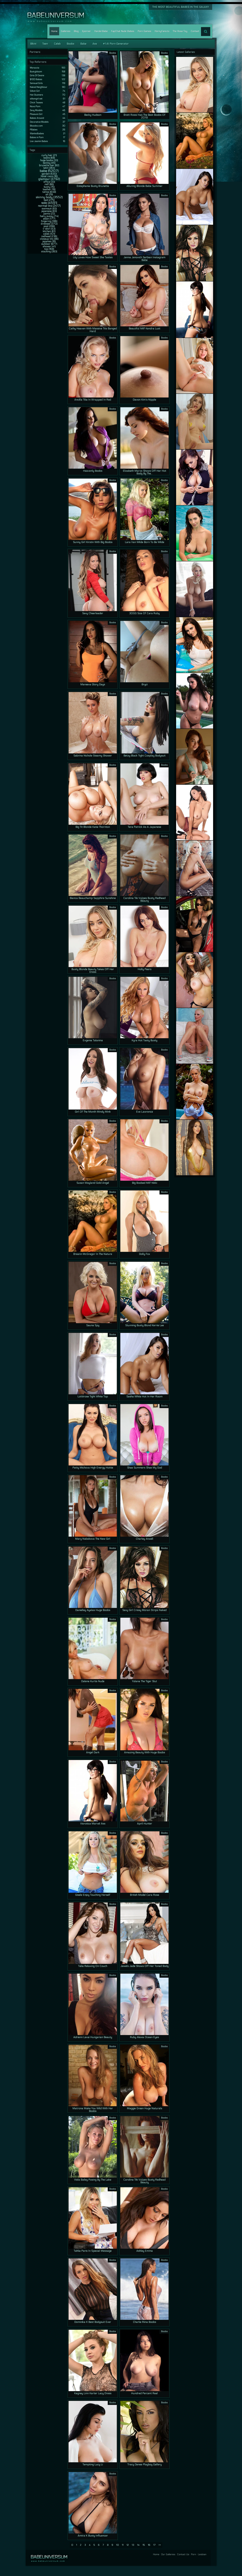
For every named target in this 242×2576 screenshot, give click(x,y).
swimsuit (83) (49, 208)
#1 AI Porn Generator (116, 43)
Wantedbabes (37, 133)
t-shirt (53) (49, 228)
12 (128, 2555)
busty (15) (49, 186)
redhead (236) (49, 236)
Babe (83, 43)
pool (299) (49, 226)
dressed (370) (49, 223)
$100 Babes (36, 79)
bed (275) (49, 200)
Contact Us (183, 2564)
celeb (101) (49, 233)
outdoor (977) (49, 243)
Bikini (33, 43)
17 (154, 2555)
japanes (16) (49, 241)
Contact (195, 31)
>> (159, 2555)
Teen (45, 43)
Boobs (70, 43)
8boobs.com (36, 125)
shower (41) (49, 246)
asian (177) (49, 218)
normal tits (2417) (49, 206)
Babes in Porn (37, 137)
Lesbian (202, 2564)
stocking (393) (49, 251)
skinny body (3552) (49, 197)
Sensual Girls (36, 83)
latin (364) (49, 167)
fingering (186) (49, 221)
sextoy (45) (49, 162)
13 (133, 2555)
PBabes (33, 129)
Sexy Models (36, 110)
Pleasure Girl (36, 114)
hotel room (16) (49, 176)
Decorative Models (39, 122)
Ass (94, 43)
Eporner (86, 31)
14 (138, 2555)
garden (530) (49, 173)
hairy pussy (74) (49, 216)
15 (144, 2555)
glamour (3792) (49, 179)
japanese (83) (49, 211)
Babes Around (37, 118)
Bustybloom (36, 71)
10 (117, 2555)
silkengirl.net (36, 98)
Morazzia (34, 67)
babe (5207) (49, 171)
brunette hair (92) (49, 165)
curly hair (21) (49, 155)
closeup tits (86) (49, 238)
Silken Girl (35, 91)
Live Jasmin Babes (39, 141)
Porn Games (144, 31)
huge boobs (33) (49, 160)
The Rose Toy (180, 31)
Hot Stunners (36, 95)
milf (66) (49, 184)
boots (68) (49, 157)
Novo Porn (35, 106)
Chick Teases (36, 102)
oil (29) (49, 194)
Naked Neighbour (38, 87)
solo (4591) (49, 203)
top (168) (49, 248)
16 (149, 2555)
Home (54, 31)
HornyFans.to (162, 31)
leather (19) (49, 189)
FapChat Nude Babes (122, 31)
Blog (76, 31)
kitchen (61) (49, 231)
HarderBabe (101, 31)
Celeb (57, 43)
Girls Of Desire (37, 75)
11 (123, 2555)
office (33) (49, 181)
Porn (193, 2564)
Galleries (65, 31)
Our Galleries (168, 2564)
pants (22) (49, 213)
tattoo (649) (49, 191)
